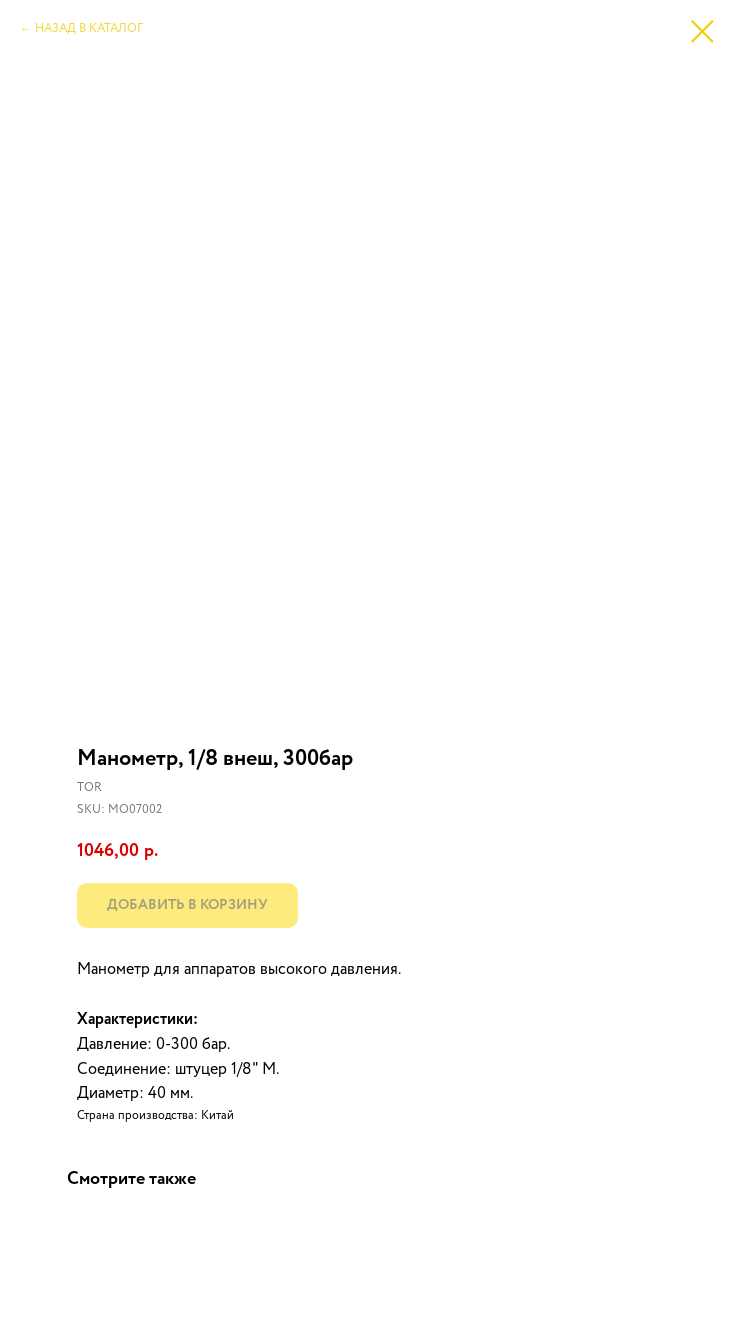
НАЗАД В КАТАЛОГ (89, 29)
